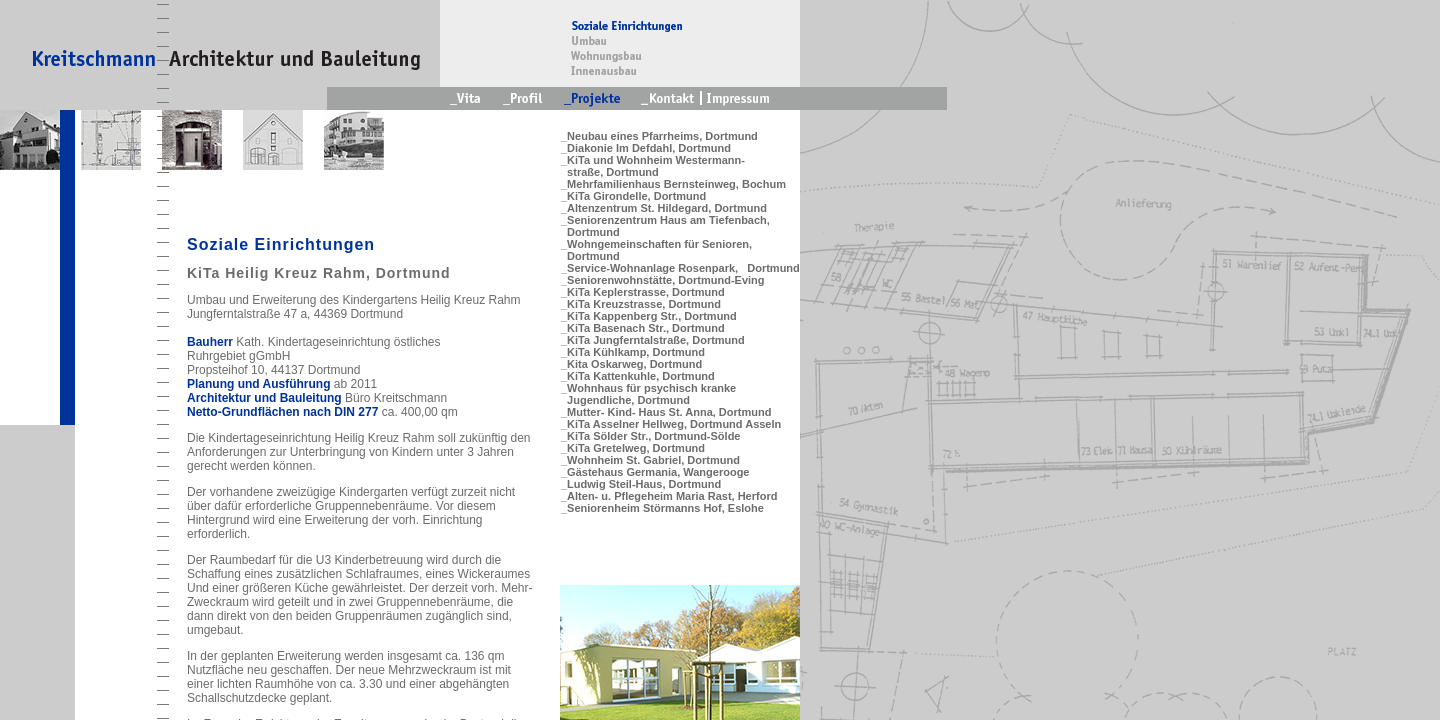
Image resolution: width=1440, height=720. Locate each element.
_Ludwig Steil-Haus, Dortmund (641, 484)
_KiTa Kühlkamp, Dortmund (633, 352)
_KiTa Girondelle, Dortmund (633, 196)
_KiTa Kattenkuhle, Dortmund (638, 376)
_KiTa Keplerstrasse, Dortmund (643, 292)
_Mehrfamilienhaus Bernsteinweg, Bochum (673, 184)
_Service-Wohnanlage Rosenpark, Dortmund (680, 268)
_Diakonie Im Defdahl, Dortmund (646, 148)
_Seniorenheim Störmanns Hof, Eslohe (662, 508)
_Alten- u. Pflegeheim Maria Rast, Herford (669, 496)
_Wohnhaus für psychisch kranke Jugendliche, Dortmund (648, 394)
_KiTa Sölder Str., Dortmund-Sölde (650, 436)
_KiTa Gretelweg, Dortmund (633, 448)
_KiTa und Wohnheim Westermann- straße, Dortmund (653, 166)
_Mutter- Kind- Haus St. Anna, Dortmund (666, 412)
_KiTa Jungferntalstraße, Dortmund (653, 340)
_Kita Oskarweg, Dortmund (631, 364)
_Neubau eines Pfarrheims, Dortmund (659, 136)
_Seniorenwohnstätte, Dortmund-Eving (663, 280)
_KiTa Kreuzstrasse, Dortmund (641, 304)
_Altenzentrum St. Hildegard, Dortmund (664, 208)
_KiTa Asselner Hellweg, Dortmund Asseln (671, 424)
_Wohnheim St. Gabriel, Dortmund (650, 460)
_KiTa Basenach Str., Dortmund (643, 328)
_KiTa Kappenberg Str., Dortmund (649, 316)
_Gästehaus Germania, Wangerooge (655, 472)
